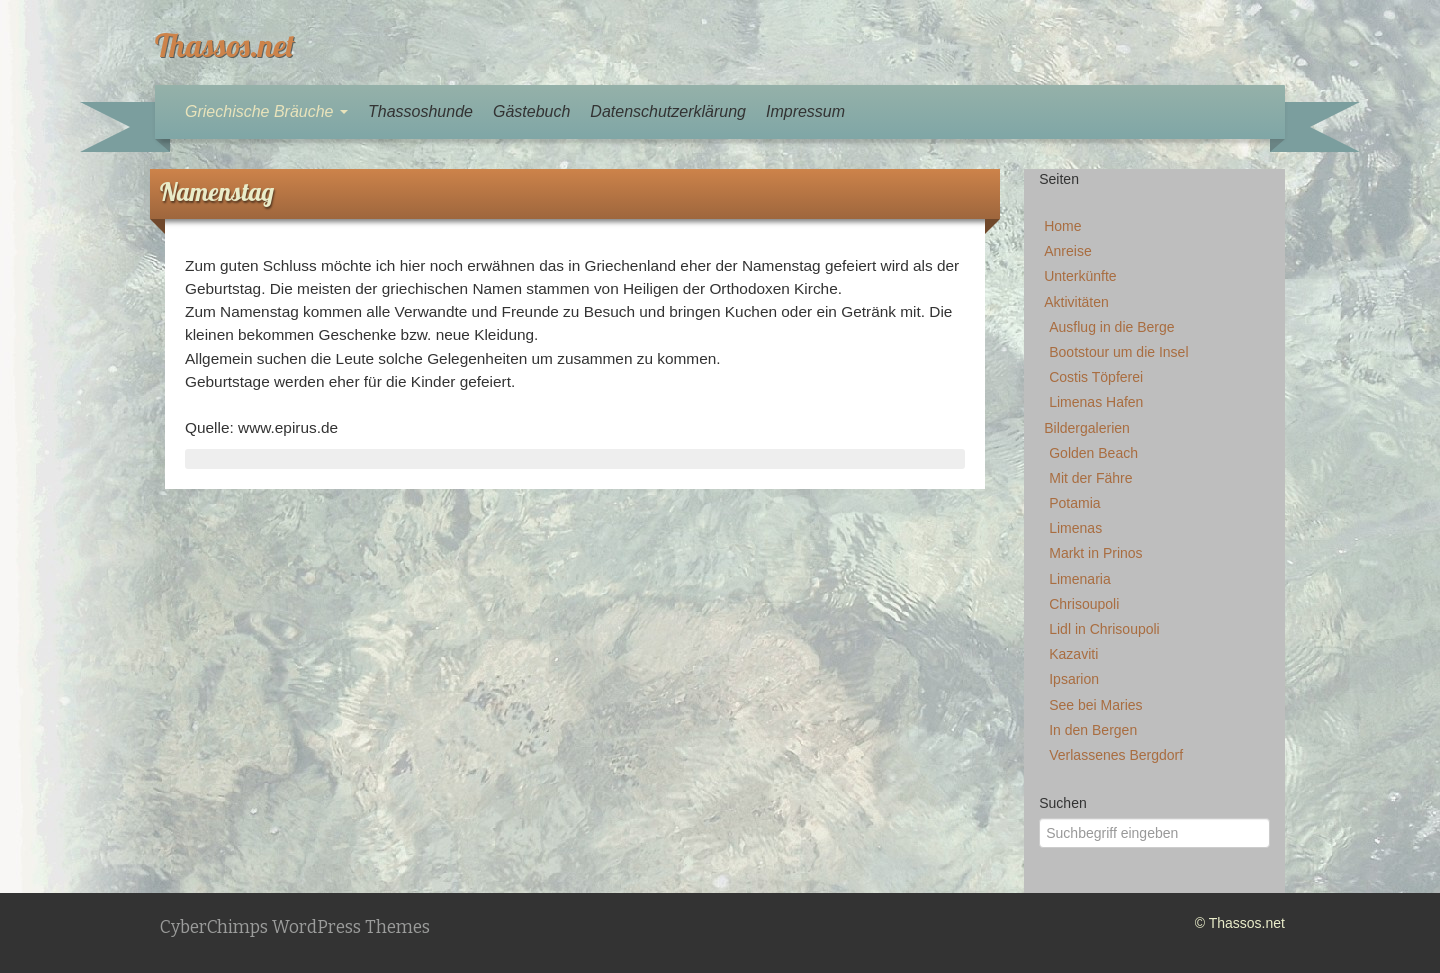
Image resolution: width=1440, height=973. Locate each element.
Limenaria (1079, 579)
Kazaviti (1073, 654)
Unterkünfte (1080, 276)
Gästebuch (531, 111)
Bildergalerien (1087, 428)
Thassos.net (225, 45)
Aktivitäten (1076, 302)
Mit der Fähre (1090, 478)
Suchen (1062, 803)
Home (1062, 226)
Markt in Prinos (1095, 553)
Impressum (805, 111)
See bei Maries (1095, 705)
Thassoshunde (420, 111)
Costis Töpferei (1096, 377)
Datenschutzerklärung (668, 111)
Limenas (1075, 528)
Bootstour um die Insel (1118, 352)
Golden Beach (1093, 453)
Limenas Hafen (1096, 402)
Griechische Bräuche (266, 111)
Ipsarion (1074, 679)
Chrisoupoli (1084, 604)
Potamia (1074, 503)
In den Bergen (1093, 730)
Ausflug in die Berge (1111, 327)
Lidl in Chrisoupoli (1104, 629)
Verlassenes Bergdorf (1116, 755)
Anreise (1067, 251)
